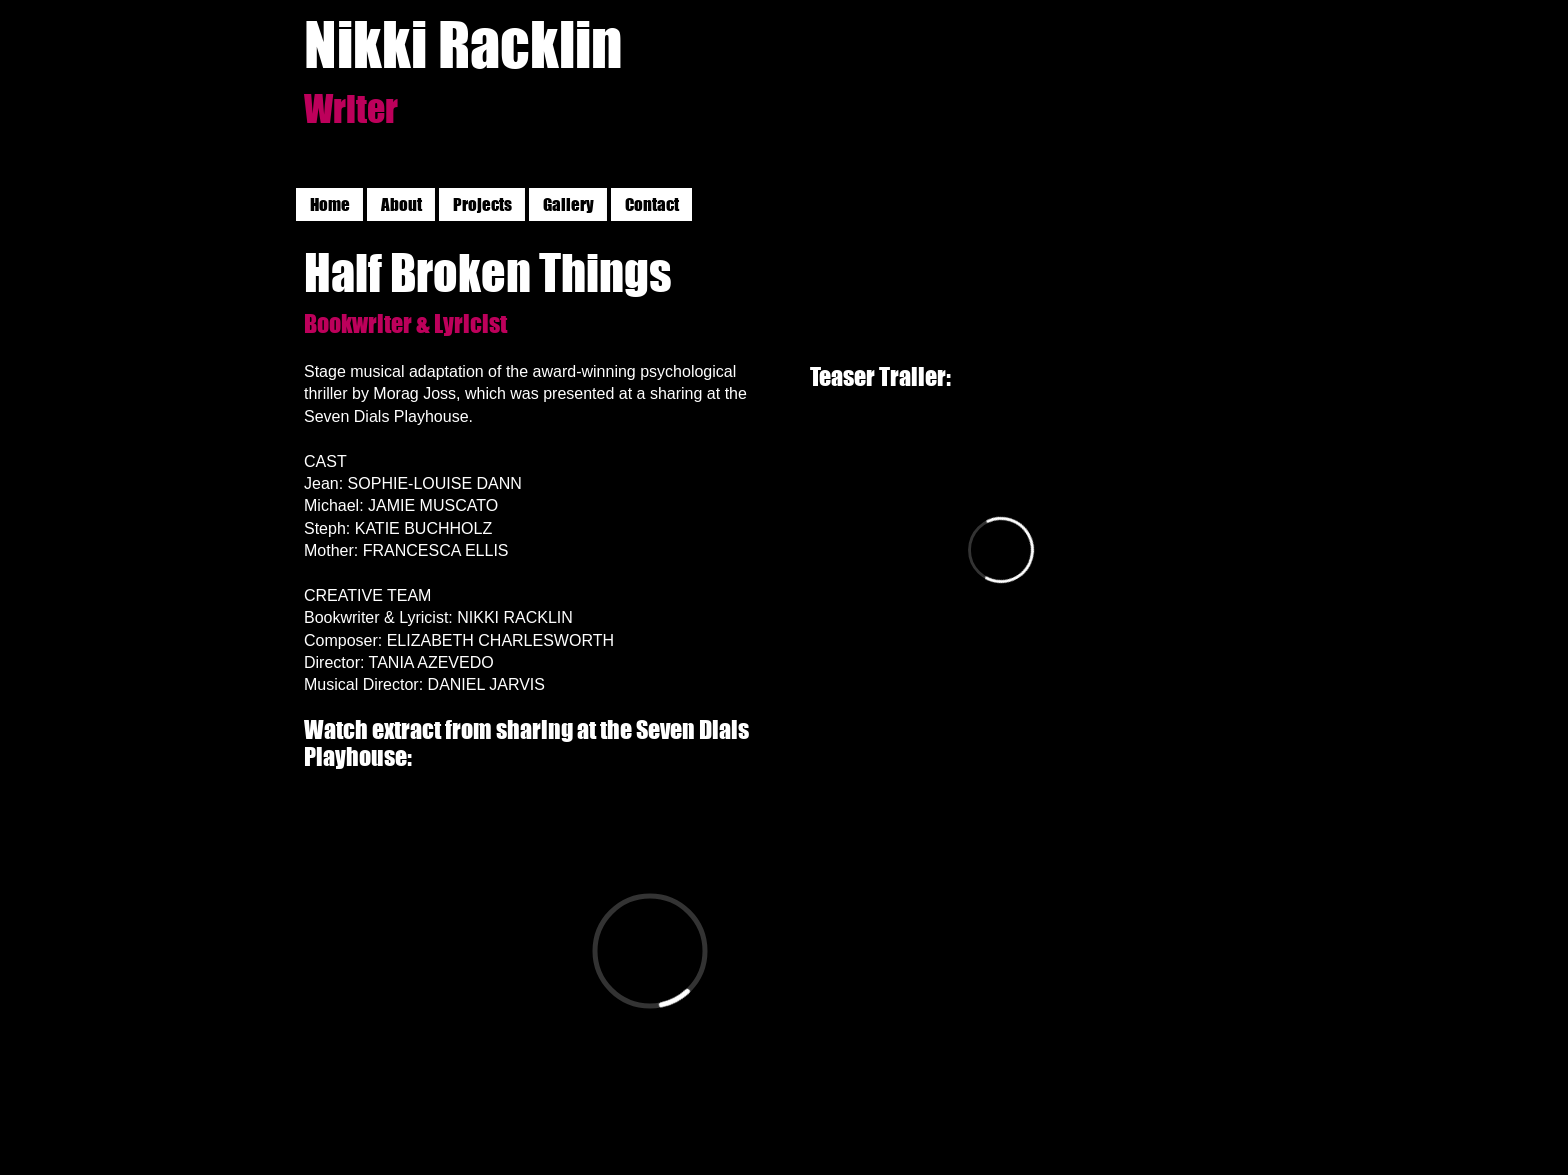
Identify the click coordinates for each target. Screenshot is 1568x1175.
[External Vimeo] (1001, 549)
